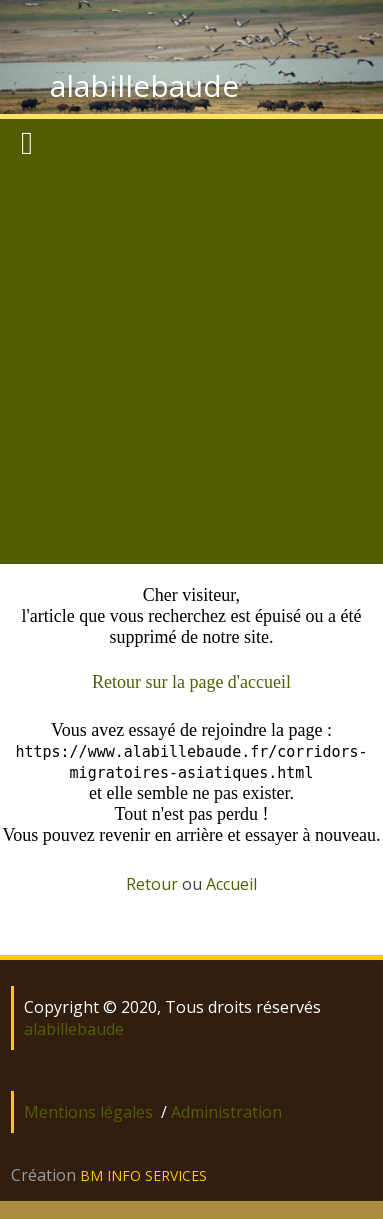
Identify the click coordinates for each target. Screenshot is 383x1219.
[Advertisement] (187, 366)
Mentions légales (88, 1112)
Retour (152, 884)
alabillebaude (144, 85)
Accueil (231, 884)
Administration (226, 1112)
